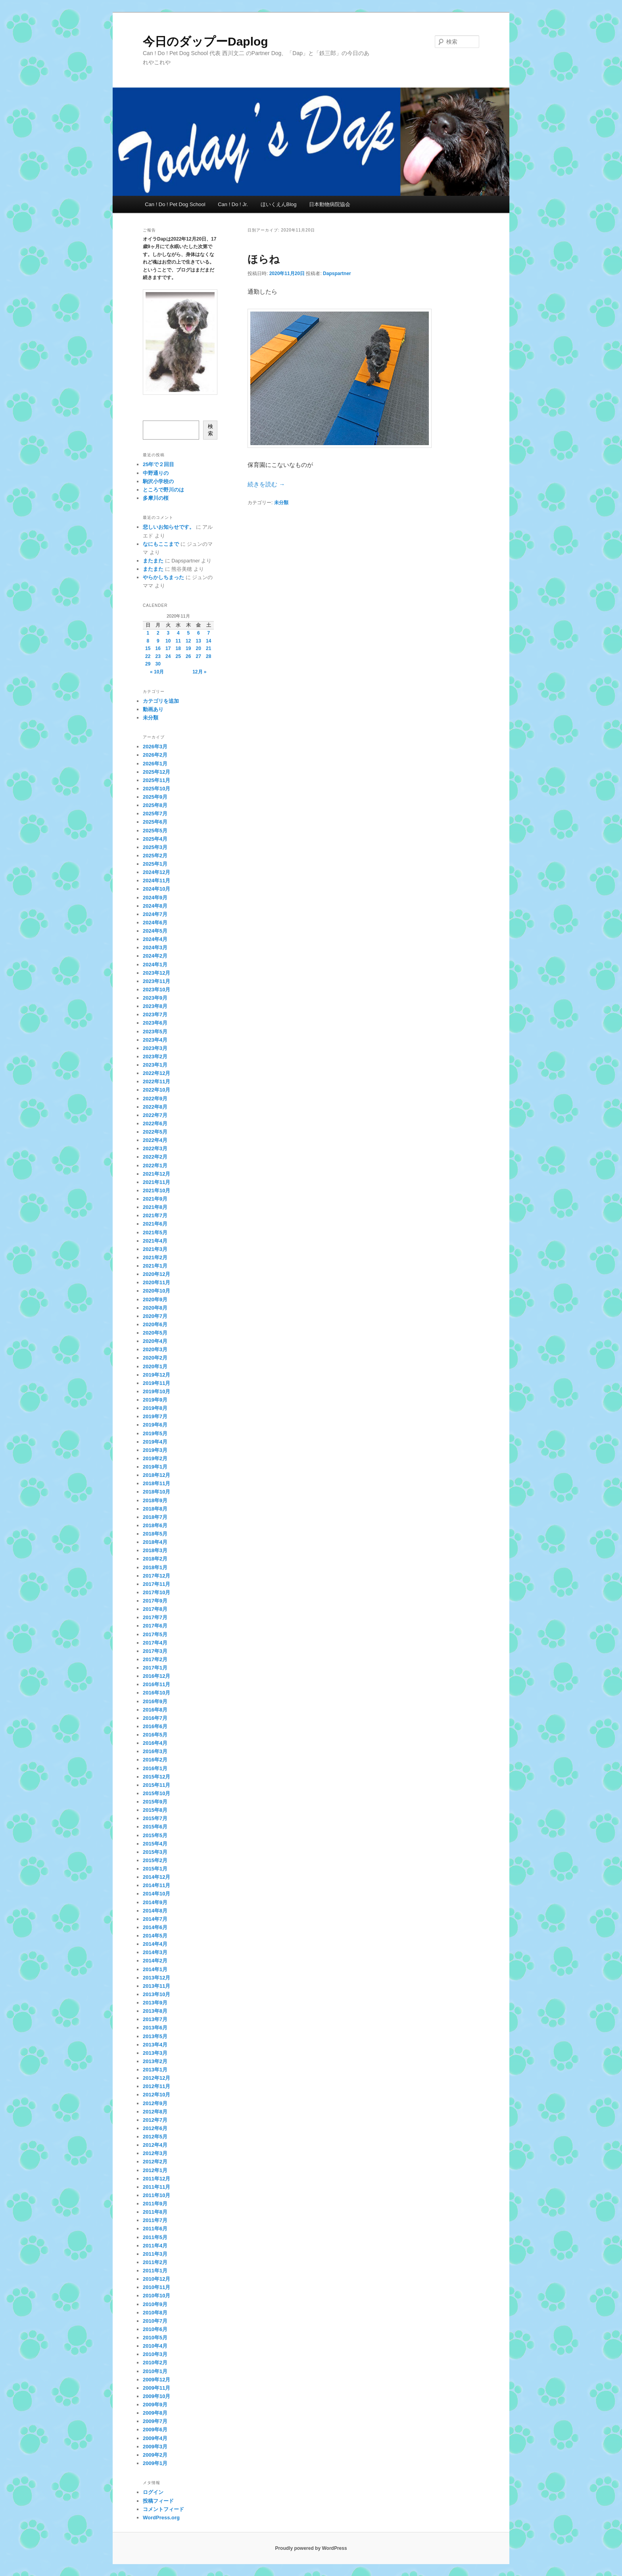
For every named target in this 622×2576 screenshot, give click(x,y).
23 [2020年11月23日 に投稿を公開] (158, 656)
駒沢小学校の (158, 481)
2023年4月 (155, 1040)
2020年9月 (155, 1299)
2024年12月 (156, 872)
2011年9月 (155, 2204)
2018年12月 (156, 1475)
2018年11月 (156, 1483)
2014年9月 (155, 1902)
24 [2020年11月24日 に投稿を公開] (168, 656)
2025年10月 (156, 789)
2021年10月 (156, 1190)
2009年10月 (156, 2396)
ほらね (264, 259)
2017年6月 (155, 1626)
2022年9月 (155, 1099)
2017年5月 (155, 1634)
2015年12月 (156, 1777)
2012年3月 (155, 2153)
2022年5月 (155, 1132)
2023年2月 (155, 1056)
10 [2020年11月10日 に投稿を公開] (168, 641)
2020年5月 (155, 1333)
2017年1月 (155, 1668)
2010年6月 (155, 2329)
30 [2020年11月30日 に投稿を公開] (158, 664)
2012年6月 (155, 2128)
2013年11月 (156, 1986)
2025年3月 (155, 847)
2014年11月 (156, 1885)
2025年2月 (155, 856)
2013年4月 (155, 2045)
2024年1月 (155, 965)
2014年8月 (155, 1911)
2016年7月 (155, 1718)
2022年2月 (155, 1157)
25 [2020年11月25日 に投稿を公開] (178, 656)
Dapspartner (337, 273)
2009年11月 (156, 2388)
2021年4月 (155, 1241)
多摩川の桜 (156, 498)
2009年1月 (155, 2463)
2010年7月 (155, 2321)
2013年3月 (155, 2053)
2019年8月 (155, 1408)
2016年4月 (155, 1743)
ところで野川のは (163, 490)
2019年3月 (155, 1450)
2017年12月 (156, 1576)
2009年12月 (156, 2380)
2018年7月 (155, 1517)
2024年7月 (155, 914)
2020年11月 (156, 1282)
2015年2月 (155, 1860)
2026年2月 (155, 755)
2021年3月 (155, 1249)
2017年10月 (156, 1592)
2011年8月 (155, 2212)
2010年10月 (156, 2296)
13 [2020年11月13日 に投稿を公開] (198, 641)
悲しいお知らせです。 (168, 527)
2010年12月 (156, 2279)
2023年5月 (155, 1032)
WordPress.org (161, 2518)
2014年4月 (155, 1944)
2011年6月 (155, 2229)
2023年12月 (156, 973)
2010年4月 (155, 2346)
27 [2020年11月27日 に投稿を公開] (198, 656)
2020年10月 (156, 1291)
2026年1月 (155, 764)
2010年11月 (156, 2287)
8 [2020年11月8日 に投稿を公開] (147, 641)
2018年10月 (156, 1492)
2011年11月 (156, 2187)
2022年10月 (156, 1090)
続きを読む (266, 484)
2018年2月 (155, 1559)
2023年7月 (155, 1014)
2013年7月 (155, 2019)
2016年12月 (156, 1676)
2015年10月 (156, 1793)
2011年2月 (155, 2262)
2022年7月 (155, 1115)
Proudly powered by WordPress (311, 2548)
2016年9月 (155, 1701)
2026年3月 (155, 747)
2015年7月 (155, 1818)
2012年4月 (155, 2145)
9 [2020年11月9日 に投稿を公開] (158, 641)
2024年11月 (156, 881)
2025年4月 (155, 839)
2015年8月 (155, 1810)
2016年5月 (155, 1735)
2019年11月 (156, 1383)
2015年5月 (155, 1835)
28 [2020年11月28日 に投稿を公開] (208, 656)
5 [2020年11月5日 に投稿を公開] (188, 633)
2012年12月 (156, 2078)
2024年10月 (156, 889)
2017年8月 (155, 1609)
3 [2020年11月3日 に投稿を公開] (168, 633)
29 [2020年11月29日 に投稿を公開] (147, 664)
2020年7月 (155, 1316)
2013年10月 (156, 1994)
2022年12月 (156, 1073)
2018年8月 (155, 1509)
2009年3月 (155, 2447)
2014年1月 (155, 1969)
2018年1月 (155, 1567)
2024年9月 (155, 898)
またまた (153, 561)
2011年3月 (155, 2254)
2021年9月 (155, 1199)
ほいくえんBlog (279, 204)
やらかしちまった (163, 577)
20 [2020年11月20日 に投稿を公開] (198, 648)
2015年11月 (156, 1785)
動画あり (153, 709)
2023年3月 (155, 1048)
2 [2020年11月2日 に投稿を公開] (158, 633)
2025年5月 (155, 831)
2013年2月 (155, 2061)
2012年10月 (156, 2095)
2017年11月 (156, 1584)
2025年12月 (156, 772)
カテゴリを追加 (161, 701)
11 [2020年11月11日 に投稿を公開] (178, 641)
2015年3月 (155, 1852)
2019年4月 (155, 1442)
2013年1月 (155, 2070)
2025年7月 (155, 814)
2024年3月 (155, 947)
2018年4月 (155, 1542)
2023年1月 (155, 1065)
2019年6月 (155, 1425)
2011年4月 (155, 2246)
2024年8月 (155, 906)
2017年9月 (155, 1601)
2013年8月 (155, 2011)
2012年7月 (155, 2120)
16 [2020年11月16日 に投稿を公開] (158, 648)
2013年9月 (155, 2003)
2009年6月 (155, 2430)
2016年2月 (155, 1760)
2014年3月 (155, 1952)
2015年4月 (155, 1844)
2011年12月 (156, 2179)
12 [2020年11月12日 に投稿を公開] (188, 641)
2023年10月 (156, 990)
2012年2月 (155, 2162)
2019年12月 (156, 1375)
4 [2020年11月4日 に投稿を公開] (178, 633)
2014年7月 (155, 1919)
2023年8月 (155, 1006)
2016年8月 (155, 1710)
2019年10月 (156, 1391)
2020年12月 (156, 1274)
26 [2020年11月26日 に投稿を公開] (188, 656)
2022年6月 (155, 1123)
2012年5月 (155, 2137)
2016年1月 (155, 1768)
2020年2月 (155, 1358)
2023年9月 (155, 998)
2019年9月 (155, 1400)
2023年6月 (155, 1023)
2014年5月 (155, 1936)
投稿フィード (158, 2501)
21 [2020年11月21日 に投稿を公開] (208, 648)
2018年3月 (155, 1550)
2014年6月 (155, 1927)
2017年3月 (155, 1651)
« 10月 (157, 672)
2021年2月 (155, 1257)
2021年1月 (155, 1266)
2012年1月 (155, 2170)
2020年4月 (155, 1341)
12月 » (199, 672)
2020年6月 (155, 1324)
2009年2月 (155, 2455)
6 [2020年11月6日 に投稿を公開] (198, 633)
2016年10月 (156, 1693)
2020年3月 (155, 1349)
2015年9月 (155, 1802)
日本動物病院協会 (329, 204)
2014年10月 (156, 1894)
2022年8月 (155, 1107)
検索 (210, 429)
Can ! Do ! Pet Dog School (175, 204)
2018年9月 (155, 1500)
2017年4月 (155, 1643)
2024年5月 (155, 931)
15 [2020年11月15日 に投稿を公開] (147, 648)
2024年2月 (155, 956)
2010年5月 (155, 2338)
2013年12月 (156, 1978)
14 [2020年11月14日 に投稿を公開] (208, 641)
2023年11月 (156, 981)
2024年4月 (155, 939)
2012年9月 (155, 2103)
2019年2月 (155, 1458)
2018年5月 (155, 1534)
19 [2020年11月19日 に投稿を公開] (188, 648)
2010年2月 (155, 2363)
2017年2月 (155, 1659)
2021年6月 (155, 1224)
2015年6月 (155, 1827)
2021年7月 (155, 1215)
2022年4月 (155, 1140)
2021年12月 (156, 1174)
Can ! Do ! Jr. (233, 204)
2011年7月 (155, 2220)
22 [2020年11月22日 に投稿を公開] (147, 656)
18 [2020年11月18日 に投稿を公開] (178, 648)
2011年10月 (156, 2195)
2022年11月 (156, 1081)
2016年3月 (155, 1751)
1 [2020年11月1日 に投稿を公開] (147, 633)
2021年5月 (155, 1232)
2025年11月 (156, 780)
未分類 (281, 502)
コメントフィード (163, 2509)
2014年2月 (155, 1961)
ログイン (153, 2492)
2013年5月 (155, 2036)
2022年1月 (155, 1165)
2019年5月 (155, 1433)
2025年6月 (155, 822)
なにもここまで (161, 544)
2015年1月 (155, 1869)
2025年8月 (155, 805)
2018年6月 (155, 1525)
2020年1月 (155, 1366)
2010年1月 (155, 2371)
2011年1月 (155, 2271)
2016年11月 (156, 1684)
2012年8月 (155, 2112)
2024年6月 (155, 923)
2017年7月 (155, 1617)
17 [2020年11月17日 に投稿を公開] (168, 648)
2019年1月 (155, 1467)
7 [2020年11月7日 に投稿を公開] (208, 633)
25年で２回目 (158, 464)
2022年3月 (155, 1148)
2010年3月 (155, 2354)
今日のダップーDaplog (205, 41)
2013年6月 (155, 2028)
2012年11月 (156, 2086)
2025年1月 (155, 864)
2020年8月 (155, 1308)
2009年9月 (155, 2405)
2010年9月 (155, 2304)
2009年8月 (155, 2413)
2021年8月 (155, 1207)
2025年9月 (155, 797)
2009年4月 (155, 2438)
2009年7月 (155, 2421)
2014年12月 (156, 1877)
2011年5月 (155, 2237)
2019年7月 (155, 1416)
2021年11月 (156, 1182)
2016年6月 (155, 1726)
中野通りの (156, 473)
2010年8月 (155, 2313)
